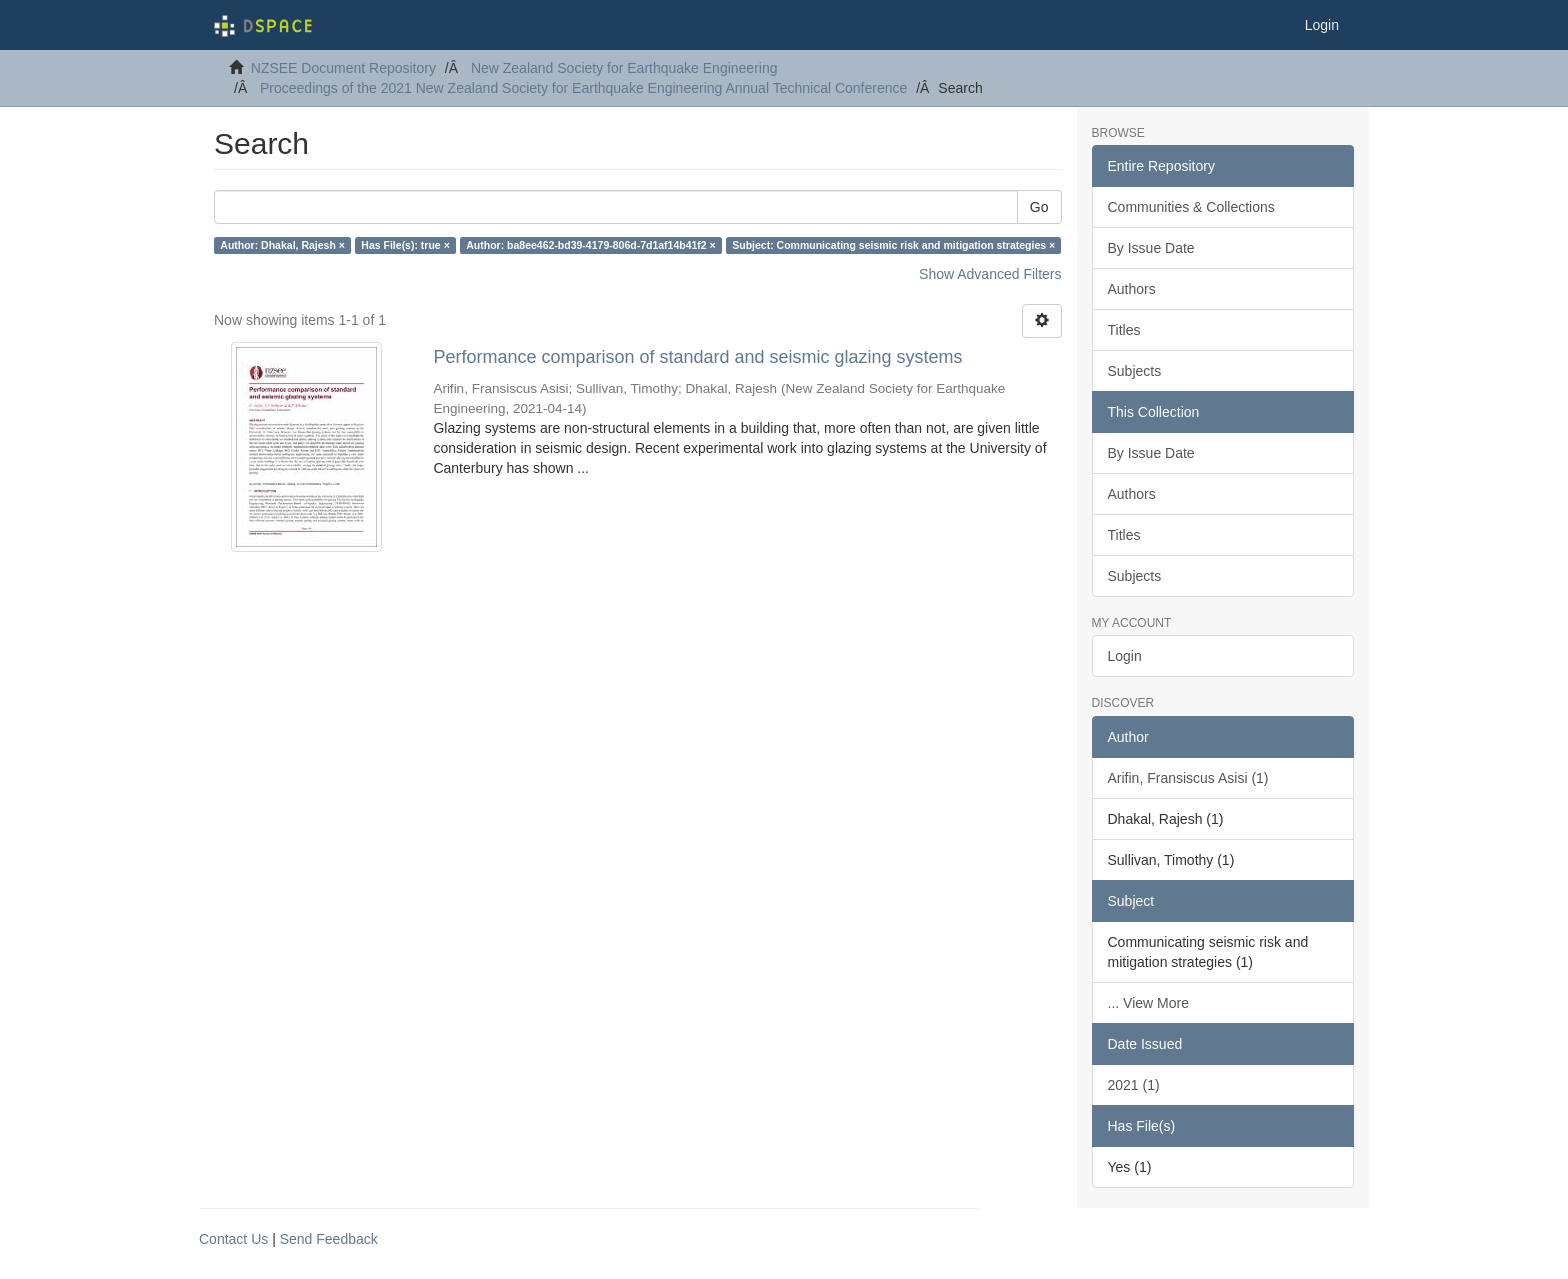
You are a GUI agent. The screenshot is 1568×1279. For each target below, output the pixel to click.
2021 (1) (1134, 1085)
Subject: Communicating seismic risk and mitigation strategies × (893, 245)
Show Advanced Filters (990, 274)
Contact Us (233, 1239)
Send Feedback (329, 1239)
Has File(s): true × (405, 245)
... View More (1148, 1003)
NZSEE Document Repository (343, 68)
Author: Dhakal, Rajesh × (282, 245)
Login (1125, 656)
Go (1039, 207)
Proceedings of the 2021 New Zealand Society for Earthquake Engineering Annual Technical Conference (583, 88)
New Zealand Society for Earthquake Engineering (624, 68)
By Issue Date (1151, 248)
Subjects (1135, 371)
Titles (1124, 330)
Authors (1132, 289)
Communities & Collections (1191, 207)
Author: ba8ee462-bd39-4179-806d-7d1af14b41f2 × (590, 245)
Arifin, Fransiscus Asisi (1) (1188, 778)
